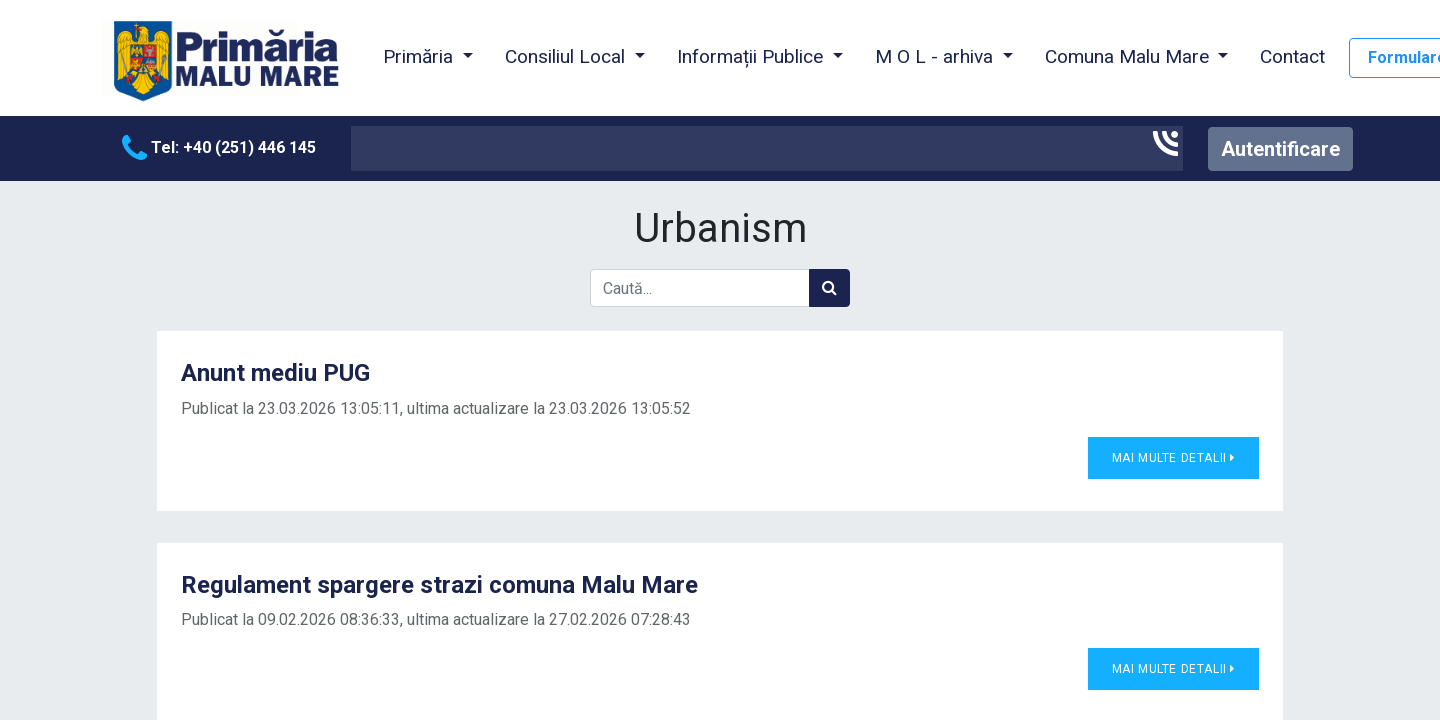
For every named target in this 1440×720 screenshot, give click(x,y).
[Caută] (829, 288)
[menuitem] (1292, 58)
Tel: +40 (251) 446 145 (219, 147)
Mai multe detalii (1173, 458)
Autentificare (1280, 149)
